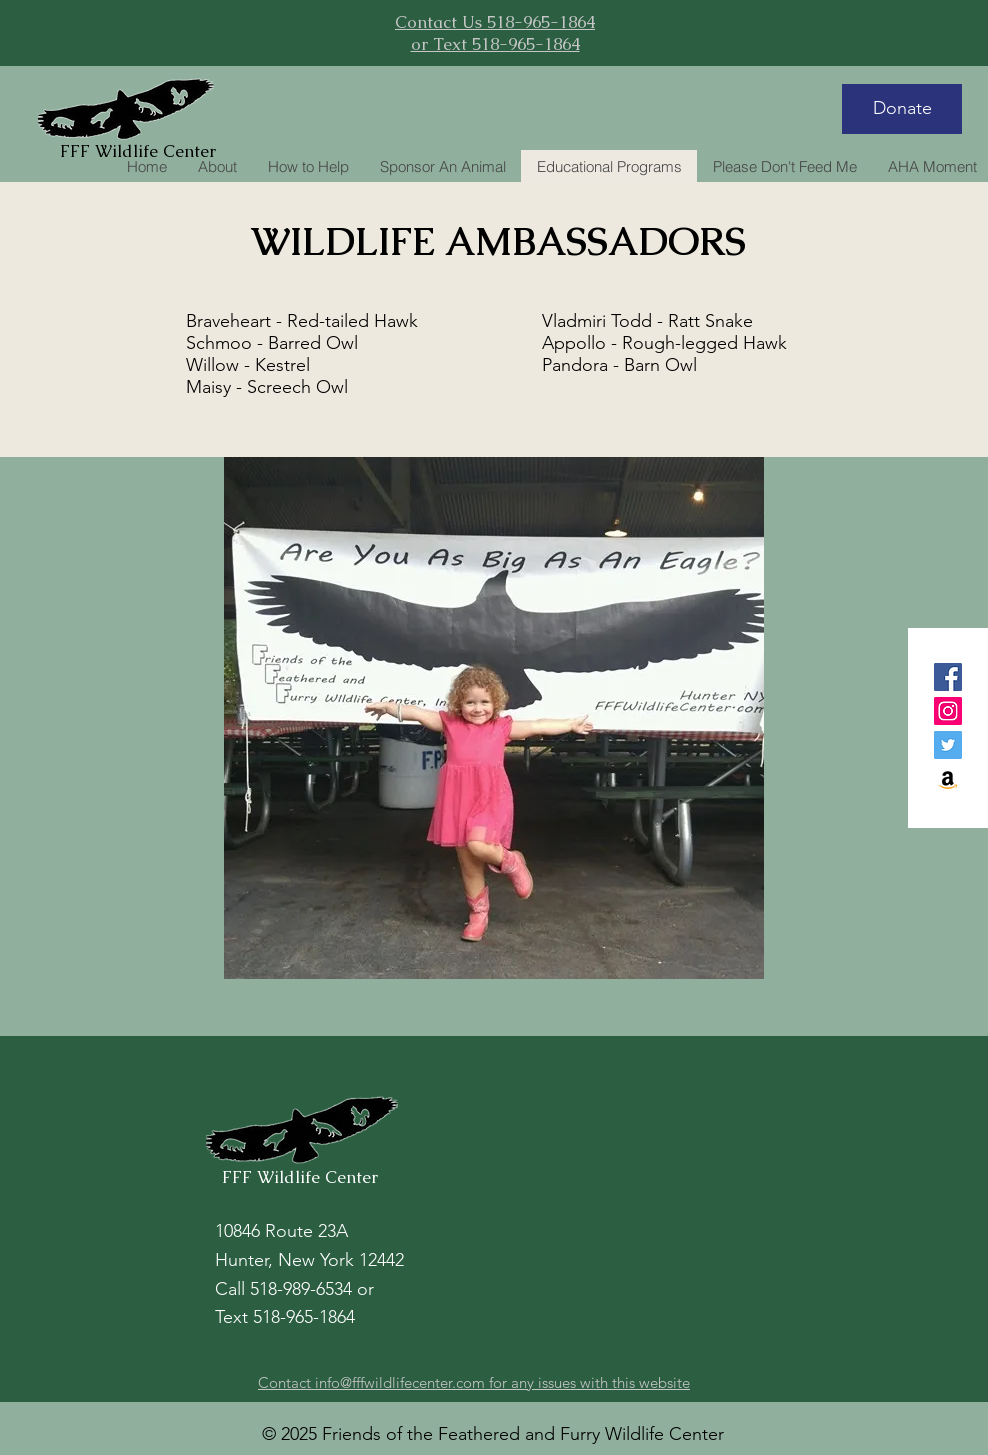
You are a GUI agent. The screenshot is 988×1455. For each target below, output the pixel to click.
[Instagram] (948, 711)
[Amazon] (948, 779)
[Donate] (902, 109)
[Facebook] (948, 677)
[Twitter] (948, 745)
